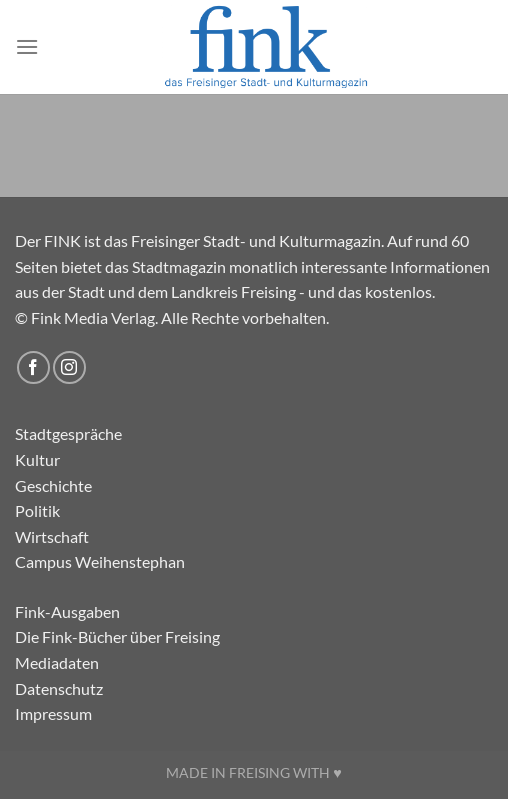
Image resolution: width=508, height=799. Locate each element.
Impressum (53, 713)
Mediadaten (57, 662)
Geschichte (53, 485)
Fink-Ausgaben (67, 611)
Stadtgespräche (68, 433)
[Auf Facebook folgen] (33, 367)
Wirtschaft (52, 536)
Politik (37, 510)
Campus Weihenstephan (100, 561)
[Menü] (27, 46)
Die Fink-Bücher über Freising (117, 636)
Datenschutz (59, 688)
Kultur (37, 459)
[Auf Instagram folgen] (69, 367)
